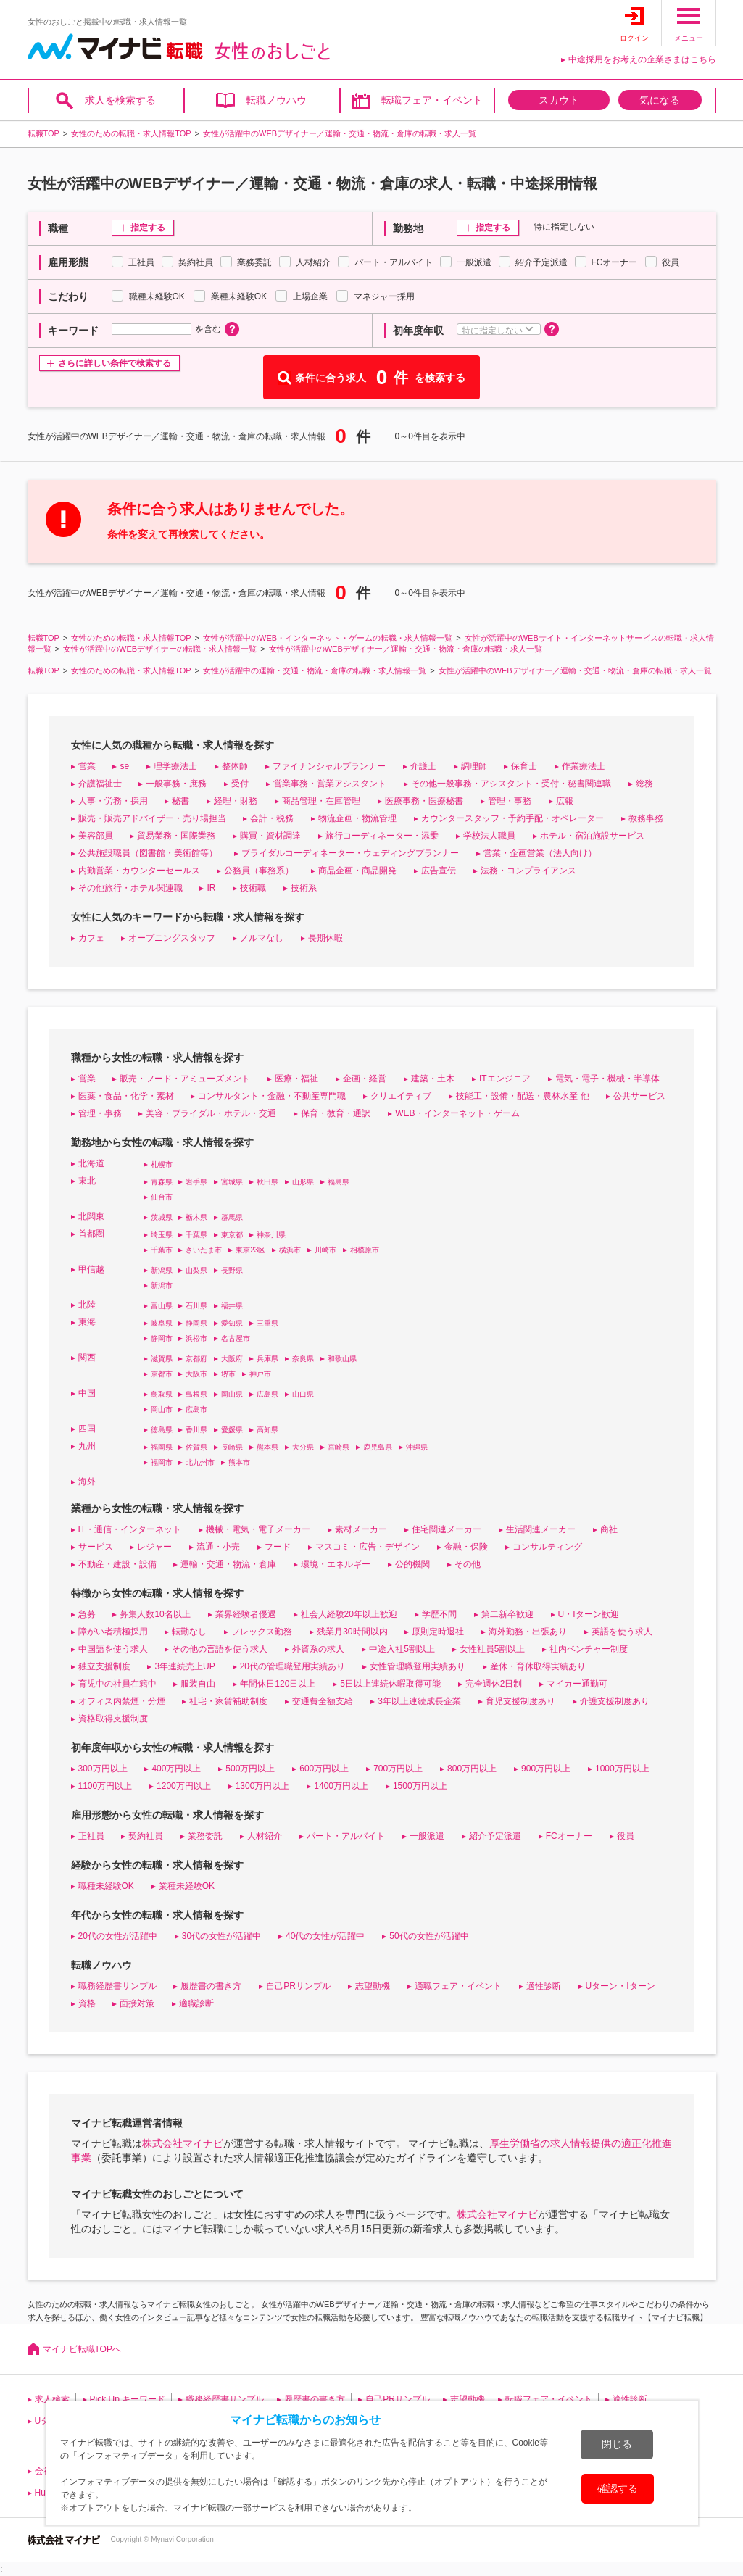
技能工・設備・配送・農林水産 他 (522, 1096)
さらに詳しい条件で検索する (114, 363)
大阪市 (196, 1374)
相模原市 (364, 1250)
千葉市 (162, 1250)
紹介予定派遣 (495, 1836)
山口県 (303, 1394)
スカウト (559, 100)
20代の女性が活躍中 (117, 1936)
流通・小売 (218, 1547)
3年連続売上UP (184, 1666)
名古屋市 (235, 1338)
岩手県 (196, 1182)
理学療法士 (175, 766)
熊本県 (267, 1447)
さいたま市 (204, 1250)
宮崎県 (338, 1447)
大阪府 (232, 1359)
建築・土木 (432, 1078)
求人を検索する (120, 100)
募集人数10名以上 (155, 1614)
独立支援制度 (104, 1666)
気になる (659, 100)
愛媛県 (232, 1430)
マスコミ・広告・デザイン (367, 1547)
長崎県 (232, 1447)
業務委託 (205, 1836)
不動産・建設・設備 (117, 1564)
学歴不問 (439, 1614)
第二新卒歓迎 (507, 1614)
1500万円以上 (420, 1786)
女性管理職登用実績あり (417, 1666)
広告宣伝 (438, 870)
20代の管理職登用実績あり (292, 1666)
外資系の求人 (318, 1649)
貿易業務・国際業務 (176, 836)
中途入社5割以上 (402, 1649)
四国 (87, 1429)
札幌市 (162, 1164)
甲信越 (91, 1269)
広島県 (267, 1394)
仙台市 (162, 1197)
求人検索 (52, 2399)
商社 (609, 1529)
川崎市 (325, 1250)
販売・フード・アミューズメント (185, 1078)
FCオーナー (569, 1836)
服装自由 (197, 1684)
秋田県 (267, 1182)
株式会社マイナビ (182, 2143)
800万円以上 (472, 1768)
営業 (87, 766)
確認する (617, 2488)
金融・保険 (466, 1547)
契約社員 (145, 1836)
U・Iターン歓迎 (588, 1614)
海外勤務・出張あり (528, 1631)
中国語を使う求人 (113, 1649)
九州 (87, 1446)
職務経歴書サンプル (117, 1986)
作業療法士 (583, 766)
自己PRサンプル (298, 1986)
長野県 (232, 1270)
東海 (87, 1322)
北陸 (87, 1305)
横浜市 (290, 1250)
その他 (467, 1564)
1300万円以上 (263, 1786)
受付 (240, 783)
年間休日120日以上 (277, 1684)
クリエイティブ (400, 1096)
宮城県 (232, 1182)
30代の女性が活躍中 (221, 1936)
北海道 (91, 1163)
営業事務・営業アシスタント (329, 783)
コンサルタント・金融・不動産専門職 (272, 1096)
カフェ (91, 938)
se (124, 766)
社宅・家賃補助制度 (228, 1701)
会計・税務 (272, 818)
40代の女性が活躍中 (325, 1936)
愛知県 (232, 1323)
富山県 (162, 1306)
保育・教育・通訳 (335, 1113)
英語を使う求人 (622, 1631)
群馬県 (232, 1217)
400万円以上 (176, 1768)
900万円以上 (545, 1768)
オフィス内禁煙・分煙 (121, 1701)
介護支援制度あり (614, 1701)
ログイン (634, 38)
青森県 (162, 1182)
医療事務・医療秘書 (424, 801)
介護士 (423, 766)
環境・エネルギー (335, 1564)
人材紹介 (264, 1836)
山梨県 (196, 1270)
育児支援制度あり (520, 1701)
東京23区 (250, 1250)
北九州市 (200, 1462)
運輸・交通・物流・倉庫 (228, 1564)
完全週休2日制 (494, 1684)
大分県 (303, 1447)
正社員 (91, 1836)
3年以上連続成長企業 (419, 1701)
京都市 (162, 1374)
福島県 (338, 1182)
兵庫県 (267, 1359)
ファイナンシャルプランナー (329, 766)
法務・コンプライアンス (528, 870)
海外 (87, 1481)
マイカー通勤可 (577, 1684)
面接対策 (137, 2003)
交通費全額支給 (322, 1701)
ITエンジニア (505, 1078)
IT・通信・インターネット (130, 1529)
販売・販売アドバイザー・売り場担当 (152, 818)
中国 (87, 1393)
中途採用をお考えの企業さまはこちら (642, 59)
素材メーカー (361, 1529)
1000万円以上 (622, 1768)
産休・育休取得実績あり (538, 1666)
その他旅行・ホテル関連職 (130, 888)
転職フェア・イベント (432, 100)
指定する (147, 228)
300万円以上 (103, 1768)
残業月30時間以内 (352, 1631)
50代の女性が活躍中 (428, 1936)
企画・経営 (364, 1078)
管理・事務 (509, 801)
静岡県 (196, 1323)
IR (211, 888)
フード (278, 1547)
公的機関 (412, 1564)
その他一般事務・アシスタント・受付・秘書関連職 (511, 783)
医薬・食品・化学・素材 (126, 1096)
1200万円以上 (184, 1786)
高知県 (267, 1430)
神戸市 (260, 1374)
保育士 (524, 766)
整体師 (235, 766)
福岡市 (162, 1462)
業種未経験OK (187, 1886)
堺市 (228, 1374)
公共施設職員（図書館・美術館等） (147, 853)
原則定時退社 (438, 1631)
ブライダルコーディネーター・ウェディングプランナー (350, 853)
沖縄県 (417, 1447)
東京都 (232, 1235)
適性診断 (543, 1986)
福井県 (232, 1306)
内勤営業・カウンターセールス (139, 870)
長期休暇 (325, 938)
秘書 (180, 801)
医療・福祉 (296, 1078)
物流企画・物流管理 (357, 818)
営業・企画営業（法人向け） (540, 853)
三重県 (267, 1323)
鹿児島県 (377, 1447)
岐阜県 (162, 1323)
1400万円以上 (341, 1786)
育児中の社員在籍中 (117, 1684)
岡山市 (162, 1409)
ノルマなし (261, 938)
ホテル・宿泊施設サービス (592, 836)
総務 (644, 783)
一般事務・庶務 (176, 783)
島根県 (196, 1394)
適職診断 (196, 2003)
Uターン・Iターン (620, 1986)
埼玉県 (162, 1235)
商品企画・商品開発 (357, 870)
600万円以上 (324, 1768)
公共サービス (639, 1096)
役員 (625, 1836)
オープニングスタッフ (171, 938)
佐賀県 (196, 1447)
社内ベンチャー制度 (588, 1649)
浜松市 (196, 1338)
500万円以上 (250, 1768)
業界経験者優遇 (245, 1614)
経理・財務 (235, 801)
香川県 (196, 1430)
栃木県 (196, 1217)
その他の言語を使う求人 (219, 1649)
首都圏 (91, 1234)
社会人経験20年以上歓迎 (349, 1614)
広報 (564, 801)
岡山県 (232, 1394)
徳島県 (162, 1430)
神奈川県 (271, 1235)
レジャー (154, 1547)
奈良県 (303, 1359)
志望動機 (372, 1986)
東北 (87, 1181)
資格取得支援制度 (113, 1718)
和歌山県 (342, 1359)
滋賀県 (162, 1359)
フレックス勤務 (261, 1631)
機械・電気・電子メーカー (258, 1529)
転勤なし (189, 1631)
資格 (87, 2003)
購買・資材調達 (270, 836)
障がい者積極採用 (113, 1631)
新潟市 (162, 1285)
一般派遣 (427, 1836)
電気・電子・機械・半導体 (607, 1078)
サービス (95, 1547)
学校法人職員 (489, 836)
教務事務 (645, 818)
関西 (87, 1358)
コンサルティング (547, 1547)
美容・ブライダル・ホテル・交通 (211, 1113)
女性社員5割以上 (493, 1649)
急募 (87, 1614)
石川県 (196, 1306)
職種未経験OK (106, 1886)
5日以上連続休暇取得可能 (390, 1684)
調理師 (474, 766)
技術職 (253, 888)
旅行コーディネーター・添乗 (382, 836)
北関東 (91, 1216)
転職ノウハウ (276, 100)
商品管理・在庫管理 (321, 801)
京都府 (196, 1359)
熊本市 (239, 1462)
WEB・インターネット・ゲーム (457, 1113)
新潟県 (162, 1270)
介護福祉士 (100, 783)
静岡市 (162, 1338)
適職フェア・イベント (458, 1986)
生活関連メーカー (541, 1529)
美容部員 (95, 836)
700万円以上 (398, 1768)
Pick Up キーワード (128, 2399)
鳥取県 (162, 1394)
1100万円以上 (105, 1786)
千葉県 (196, 1235)
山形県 (303, 1182)
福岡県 (162, 1447)
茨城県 (162, 1217)
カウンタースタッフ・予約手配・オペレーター (512, 818)
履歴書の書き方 (210, 1986)
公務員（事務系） (259, 870)
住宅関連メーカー (446, 1529)
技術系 (304, 888)
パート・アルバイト (346, 1836)
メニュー (688, 38)
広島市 (196, 1409)
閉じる (617, 2444)
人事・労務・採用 (113, 801)
